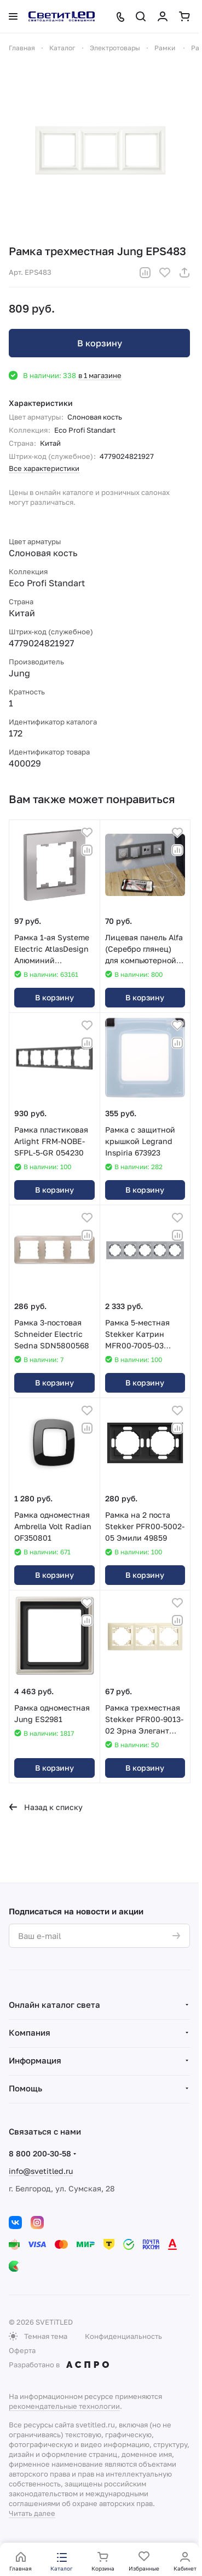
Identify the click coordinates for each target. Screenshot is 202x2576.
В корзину (99, 343)
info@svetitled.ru (41, 2171)
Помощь (25, 2088)
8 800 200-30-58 (40, 2153)
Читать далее (32, 2513)
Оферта (22, 2350)
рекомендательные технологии (64, 2406)
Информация (35, 2060)
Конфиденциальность (123, 2336)
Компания (29, 2032)
